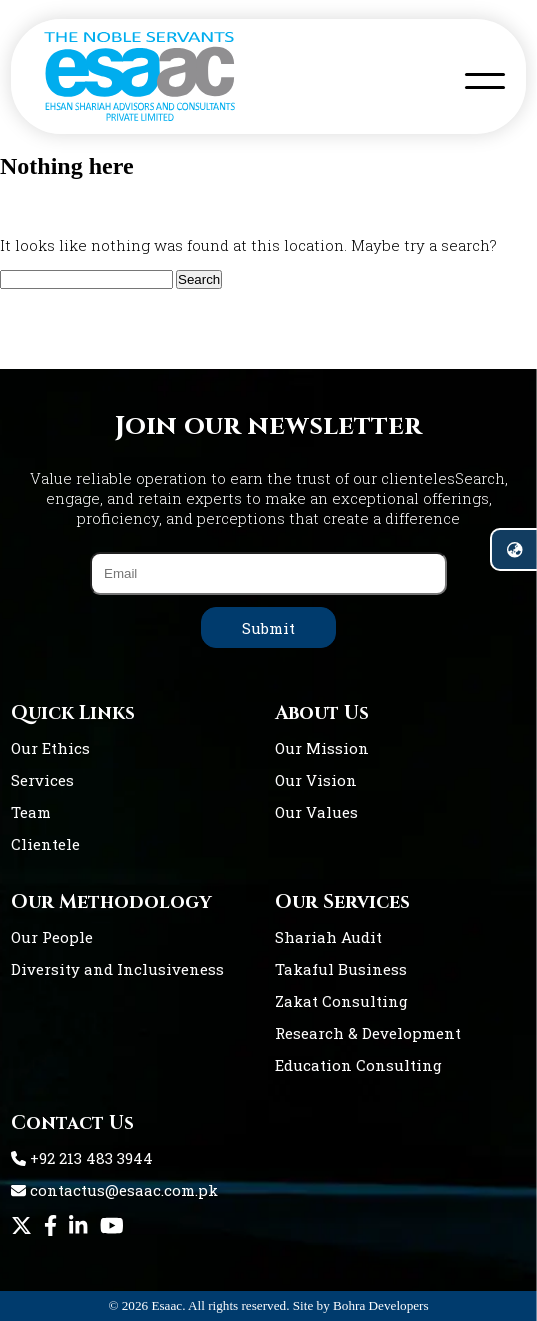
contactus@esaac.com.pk (114, 1190)
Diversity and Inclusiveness (117, 969)
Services (42, 780)
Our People (52, 937)
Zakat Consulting (341, 1001)
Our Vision (316, 780)
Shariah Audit (328, 937)
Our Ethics (50, 748)
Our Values (316, 812)
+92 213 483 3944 (82, 1158)
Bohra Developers (381, 1305)
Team (31, 812)
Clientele (45, 844)
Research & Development (368, 1033)
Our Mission (322, 748)
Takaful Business (341, 969)
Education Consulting (358, 1065)
